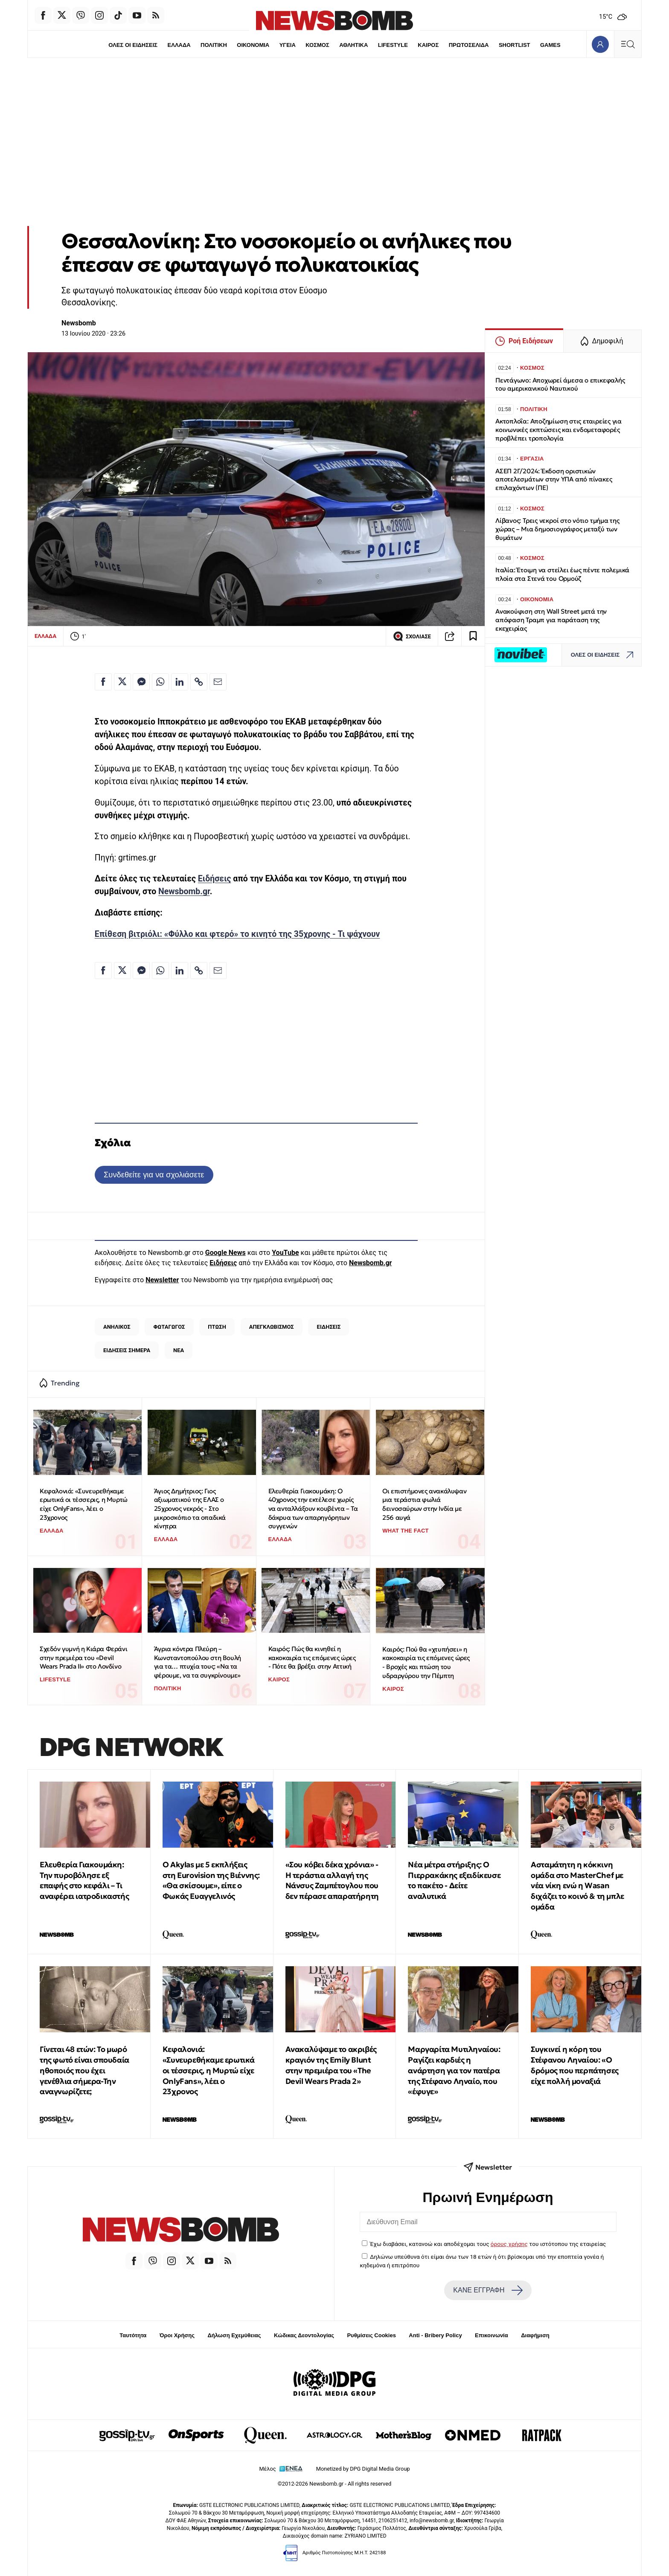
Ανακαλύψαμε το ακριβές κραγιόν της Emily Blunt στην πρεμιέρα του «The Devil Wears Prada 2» (331, 2065)
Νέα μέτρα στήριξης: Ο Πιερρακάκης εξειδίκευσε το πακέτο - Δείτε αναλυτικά (454, 1880)
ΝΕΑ (178, 1350)
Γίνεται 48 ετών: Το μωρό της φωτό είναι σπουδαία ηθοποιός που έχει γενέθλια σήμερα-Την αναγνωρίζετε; (84, 2070)
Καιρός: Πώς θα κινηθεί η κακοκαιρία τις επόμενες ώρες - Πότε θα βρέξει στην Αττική (312, 1657)
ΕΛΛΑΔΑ (179, 45)
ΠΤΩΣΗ (217, 1327)
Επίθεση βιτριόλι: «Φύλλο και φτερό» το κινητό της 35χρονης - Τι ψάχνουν (237, 934)
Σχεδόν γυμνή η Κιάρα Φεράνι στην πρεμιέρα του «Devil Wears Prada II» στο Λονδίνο (83, 1657)
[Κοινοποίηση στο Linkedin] (179, 681)
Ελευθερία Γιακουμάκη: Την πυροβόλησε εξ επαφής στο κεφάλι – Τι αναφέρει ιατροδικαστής (84, 1880)
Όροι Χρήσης (177, 2335)
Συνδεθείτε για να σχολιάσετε (154, 1174)
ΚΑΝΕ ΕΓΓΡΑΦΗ (487, 2290)
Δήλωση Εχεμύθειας (234, 2335)
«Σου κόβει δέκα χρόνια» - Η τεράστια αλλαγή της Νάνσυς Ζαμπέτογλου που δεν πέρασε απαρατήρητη (332, 1880)
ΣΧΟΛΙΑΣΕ (412, 636)
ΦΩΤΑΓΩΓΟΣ (169, 1327)
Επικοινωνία (491, 2335)
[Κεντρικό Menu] (627, 44)
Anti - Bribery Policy (435, 2335)
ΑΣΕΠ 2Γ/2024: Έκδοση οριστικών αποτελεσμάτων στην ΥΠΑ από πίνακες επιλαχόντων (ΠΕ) (553, 479)
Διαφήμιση (535, 2335)
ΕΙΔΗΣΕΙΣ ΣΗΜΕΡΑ (126, 1350)
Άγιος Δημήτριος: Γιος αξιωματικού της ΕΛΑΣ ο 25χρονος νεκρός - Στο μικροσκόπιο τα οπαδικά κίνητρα (190, 1508)
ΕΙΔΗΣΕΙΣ (329, 1327)
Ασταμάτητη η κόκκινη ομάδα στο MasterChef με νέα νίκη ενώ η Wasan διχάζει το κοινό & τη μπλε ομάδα (577, 1886)
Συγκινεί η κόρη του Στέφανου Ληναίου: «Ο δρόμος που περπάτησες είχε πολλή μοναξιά (575, 2065)
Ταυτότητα (132, 2335)
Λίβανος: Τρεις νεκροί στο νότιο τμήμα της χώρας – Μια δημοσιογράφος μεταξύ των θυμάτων (557, 529)
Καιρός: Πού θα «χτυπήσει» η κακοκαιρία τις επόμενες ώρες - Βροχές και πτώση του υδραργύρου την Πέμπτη (426, 1662)
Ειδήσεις (214, 879)
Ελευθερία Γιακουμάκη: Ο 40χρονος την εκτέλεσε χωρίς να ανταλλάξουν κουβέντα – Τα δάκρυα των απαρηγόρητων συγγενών (313, 1508)
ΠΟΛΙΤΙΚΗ (214, 45)
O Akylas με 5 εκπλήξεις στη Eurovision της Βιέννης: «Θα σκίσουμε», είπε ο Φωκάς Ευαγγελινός (211, 1880)
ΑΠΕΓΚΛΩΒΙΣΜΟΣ (271, 1327)
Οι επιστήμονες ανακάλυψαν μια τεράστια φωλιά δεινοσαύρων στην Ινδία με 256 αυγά (424, 1504)
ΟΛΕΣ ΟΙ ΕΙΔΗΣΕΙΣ (132, 45)
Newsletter (162, 1280)
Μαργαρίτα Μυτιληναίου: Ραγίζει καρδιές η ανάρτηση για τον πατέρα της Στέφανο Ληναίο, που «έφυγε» (454, 2070)
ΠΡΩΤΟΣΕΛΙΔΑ (469, 45)
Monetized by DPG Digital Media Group (363, 2469)
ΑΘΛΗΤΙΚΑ (353, 45)
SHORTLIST (514, 45)
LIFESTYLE (393, 45)
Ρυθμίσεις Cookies (371, 2335)
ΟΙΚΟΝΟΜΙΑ (253, 45)
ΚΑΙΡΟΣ (428, 45)
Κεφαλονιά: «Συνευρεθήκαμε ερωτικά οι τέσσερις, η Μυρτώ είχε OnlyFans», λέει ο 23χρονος (84, 1504)
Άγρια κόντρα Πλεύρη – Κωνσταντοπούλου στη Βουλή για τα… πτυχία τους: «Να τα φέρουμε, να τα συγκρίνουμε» (197, 1662)
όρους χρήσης (509, 2243)
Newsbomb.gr (184, 891)
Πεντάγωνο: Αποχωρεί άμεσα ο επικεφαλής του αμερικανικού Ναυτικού (560, 384)
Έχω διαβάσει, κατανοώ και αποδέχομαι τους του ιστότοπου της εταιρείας (488, 2243)
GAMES (550, 45)
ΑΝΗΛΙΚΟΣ (117, 1327)
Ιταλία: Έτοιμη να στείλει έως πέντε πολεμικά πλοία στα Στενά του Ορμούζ (562, 574)
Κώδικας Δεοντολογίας (304, 2335)
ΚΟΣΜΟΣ (317, 45)
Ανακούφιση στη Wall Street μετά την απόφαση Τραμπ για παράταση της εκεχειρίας (551, 619)
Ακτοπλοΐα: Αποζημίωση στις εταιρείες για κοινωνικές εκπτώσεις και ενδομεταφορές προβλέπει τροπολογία (558, 429)
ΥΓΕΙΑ (287, 45)
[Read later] (473, 636)
